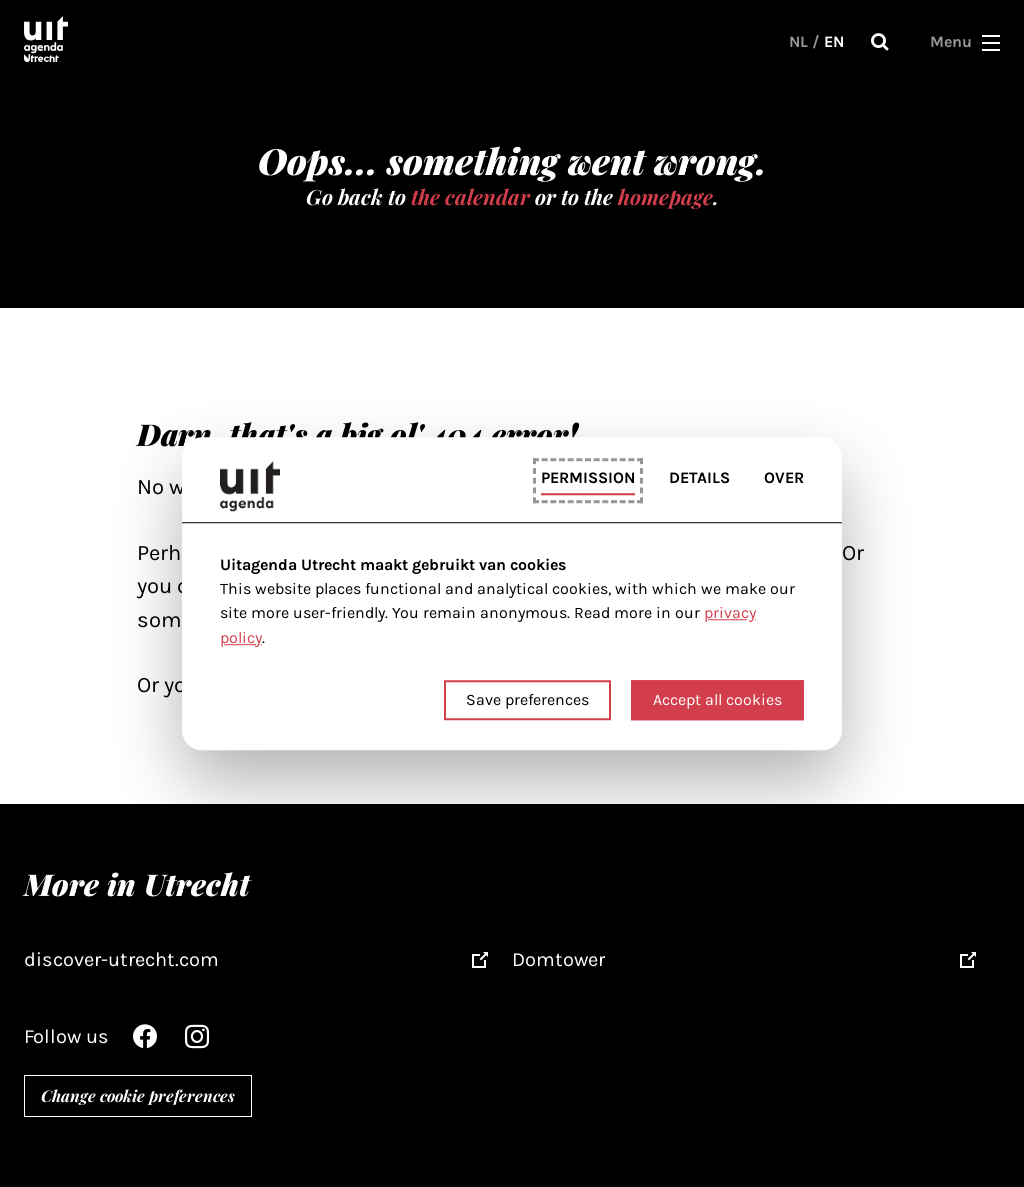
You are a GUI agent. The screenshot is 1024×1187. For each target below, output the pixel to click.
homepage (665, 196)
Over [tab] (784, 478)
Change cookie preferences (138, 1095)
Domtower (558, 959)
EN (834, 41)
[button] (991, 42)
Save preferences (527, 699)
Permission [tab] (588, 478)
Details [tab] (699, 478)
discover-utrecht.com (121, 959)
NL (798, 41)
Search (880, 42)
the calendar (470, 196)
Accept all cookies (717, 699)
